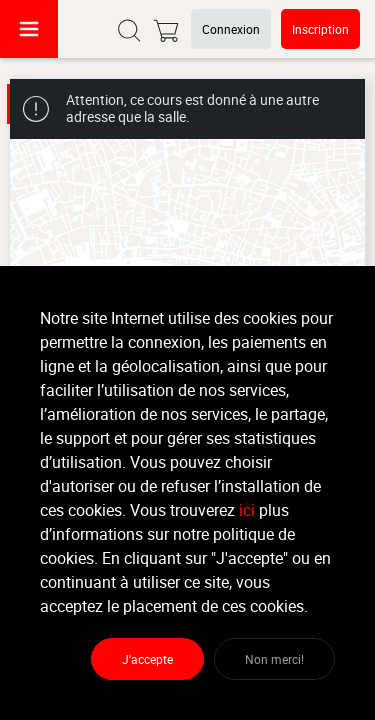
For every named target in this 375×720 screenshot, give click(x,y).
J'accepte (147, 659)
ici (247, 510)
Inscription (320, 29)
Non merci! (274, 659)
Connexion (231, 29)
